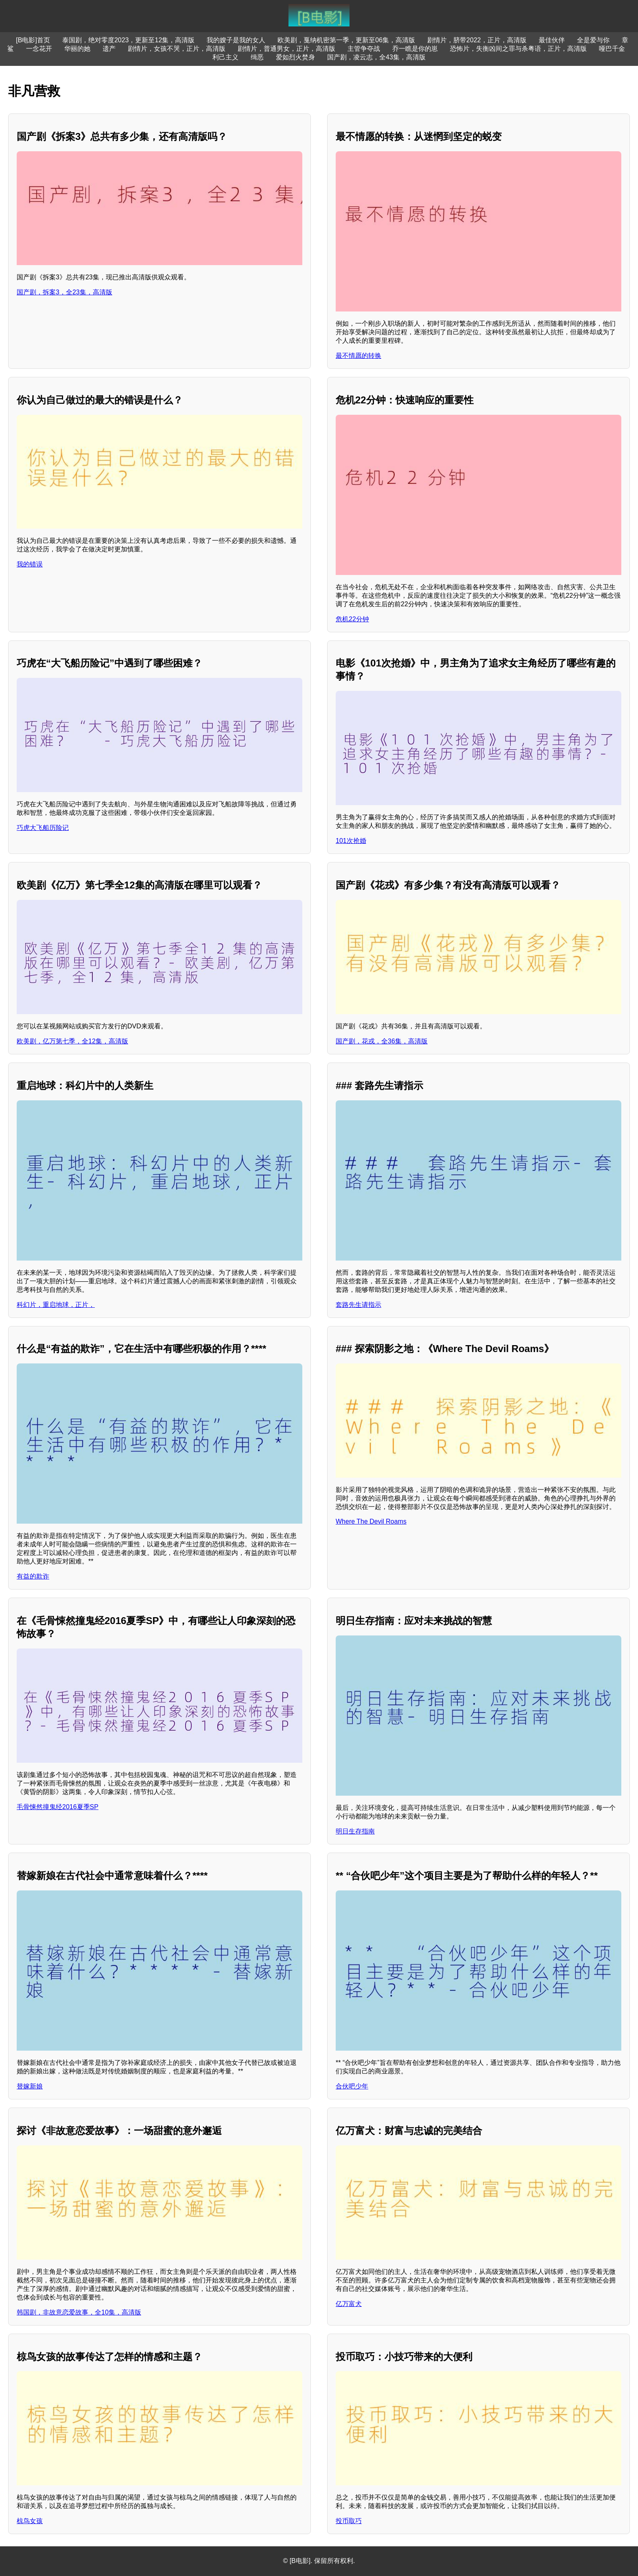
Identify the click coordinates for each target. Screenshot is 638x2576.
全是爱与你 (593, 40)
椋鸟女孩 (30, 2520)
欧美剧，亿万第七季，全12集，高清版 (72, 1041)
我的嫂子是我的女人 (236, 40)
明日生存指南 (355, 1831)
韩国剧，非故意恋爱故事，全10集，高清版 (79, 2312)
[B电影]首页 (33, 40)
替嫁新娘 (30, 2086)
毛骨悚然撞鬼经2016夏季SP (57, 1806)
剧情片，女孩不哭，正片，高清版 (176, 48)
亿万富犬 (349, 2303)
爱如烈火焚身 (295, 57)
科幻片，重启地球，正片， (56, 1304)
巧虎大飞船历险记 (43, 827)
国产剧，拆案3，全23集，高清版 (64, 292)
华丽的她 (77, 48)
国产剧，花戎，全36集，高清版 (382, 1041)
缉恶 (257, 57)
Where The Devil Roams (371, 1521)
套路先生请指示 (358, 1304)
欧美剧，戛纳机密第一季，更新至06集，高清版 (346, 40)
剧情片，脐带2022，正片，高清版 (477, 40)
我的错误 (30, 564)
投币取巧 (349, 2520)
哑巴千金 (612, 48)
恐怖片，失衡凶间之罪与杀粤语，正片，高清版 (518, 48)
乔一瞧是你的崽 (415, 48)
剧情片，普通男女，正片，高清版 (286, 48)
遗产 (109, 48)
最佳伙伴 (552, 40)
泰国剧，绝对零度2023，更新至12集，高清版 (128, 40)
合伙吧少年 (352, 2086)
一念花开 (39, 48)
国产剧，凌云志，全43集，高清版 (376, 57)
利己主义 (225, 57)
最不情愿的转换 (358, 355)
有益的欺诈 (33, 1576)
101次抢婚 (351, 840)
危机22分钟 (352, 619)
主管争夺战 (363, 48)
